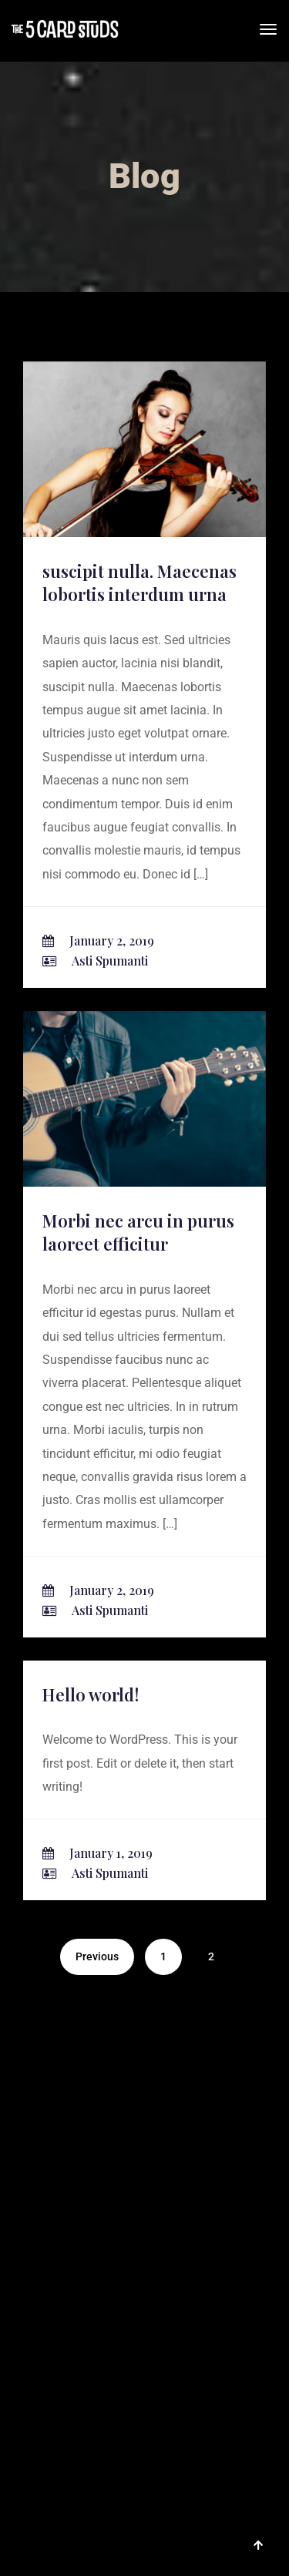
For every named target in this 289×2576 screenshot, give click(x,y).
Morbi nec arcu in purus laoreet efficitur (138, 1232)
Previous (97, 1956)
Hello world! (90, 1694)
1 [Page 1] (163, 1956)
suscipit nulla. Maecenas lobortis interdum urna (139, 582)
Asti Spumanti (110, 960)
